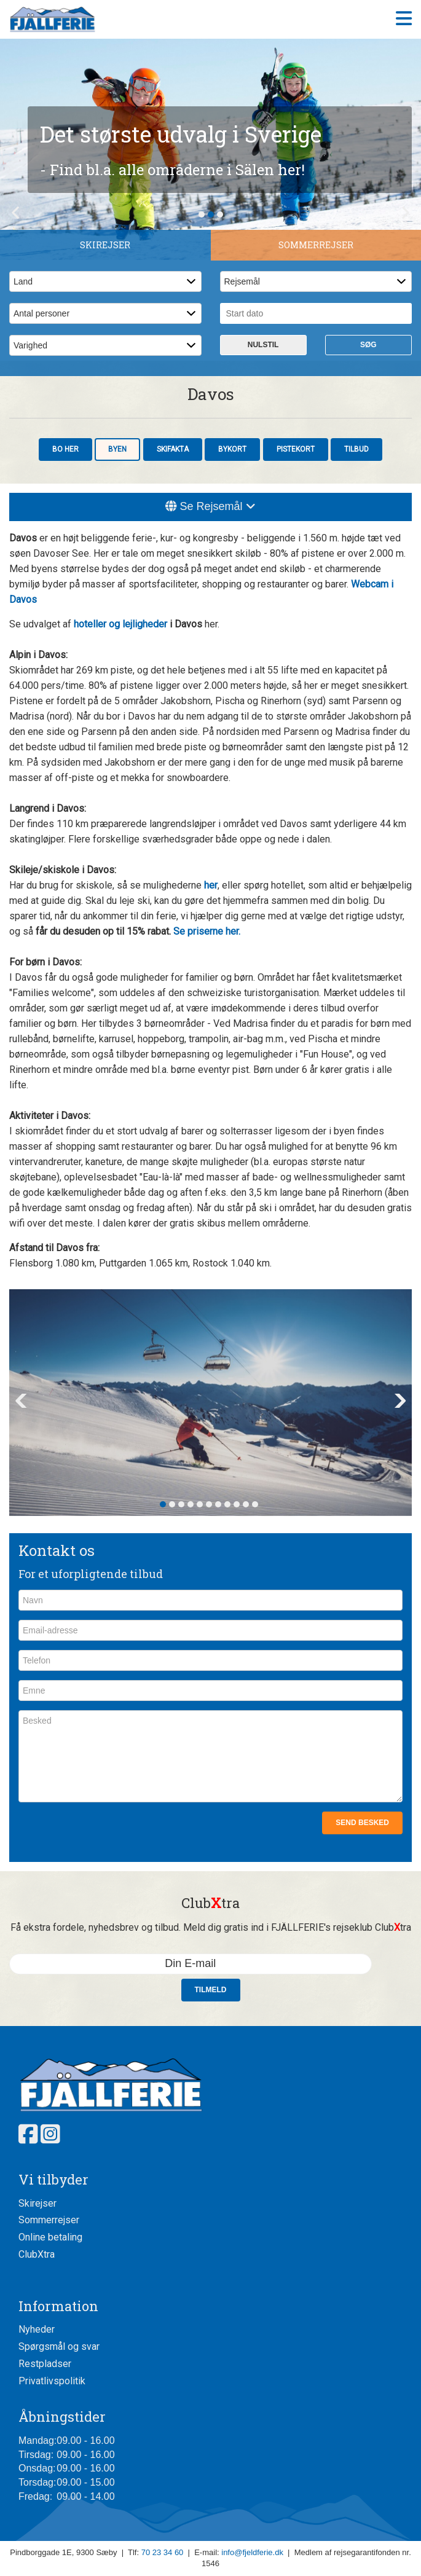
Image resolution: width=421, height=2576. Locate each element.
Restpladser (44, 2364)
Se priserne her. (206, 931)
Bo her (65, 449)
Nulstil (263, 344)
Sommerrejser (48, 2220)
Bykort (232, 449)
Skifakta (173, 449)
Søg (368, 344)
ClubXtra (36, 2254)
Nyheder (36, 2329)
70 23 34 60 (162, 2552)
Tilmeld (211, 1989)
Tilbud (356, 449)
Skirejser (37, 2203)
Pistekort (296, 449)
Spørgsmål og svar (59, 2346)
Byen (117, 449)
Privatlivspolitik (51, 2381)
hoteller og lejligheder (120, 624)
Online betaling (50, 2237)
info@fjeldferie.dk (252, 2552)
